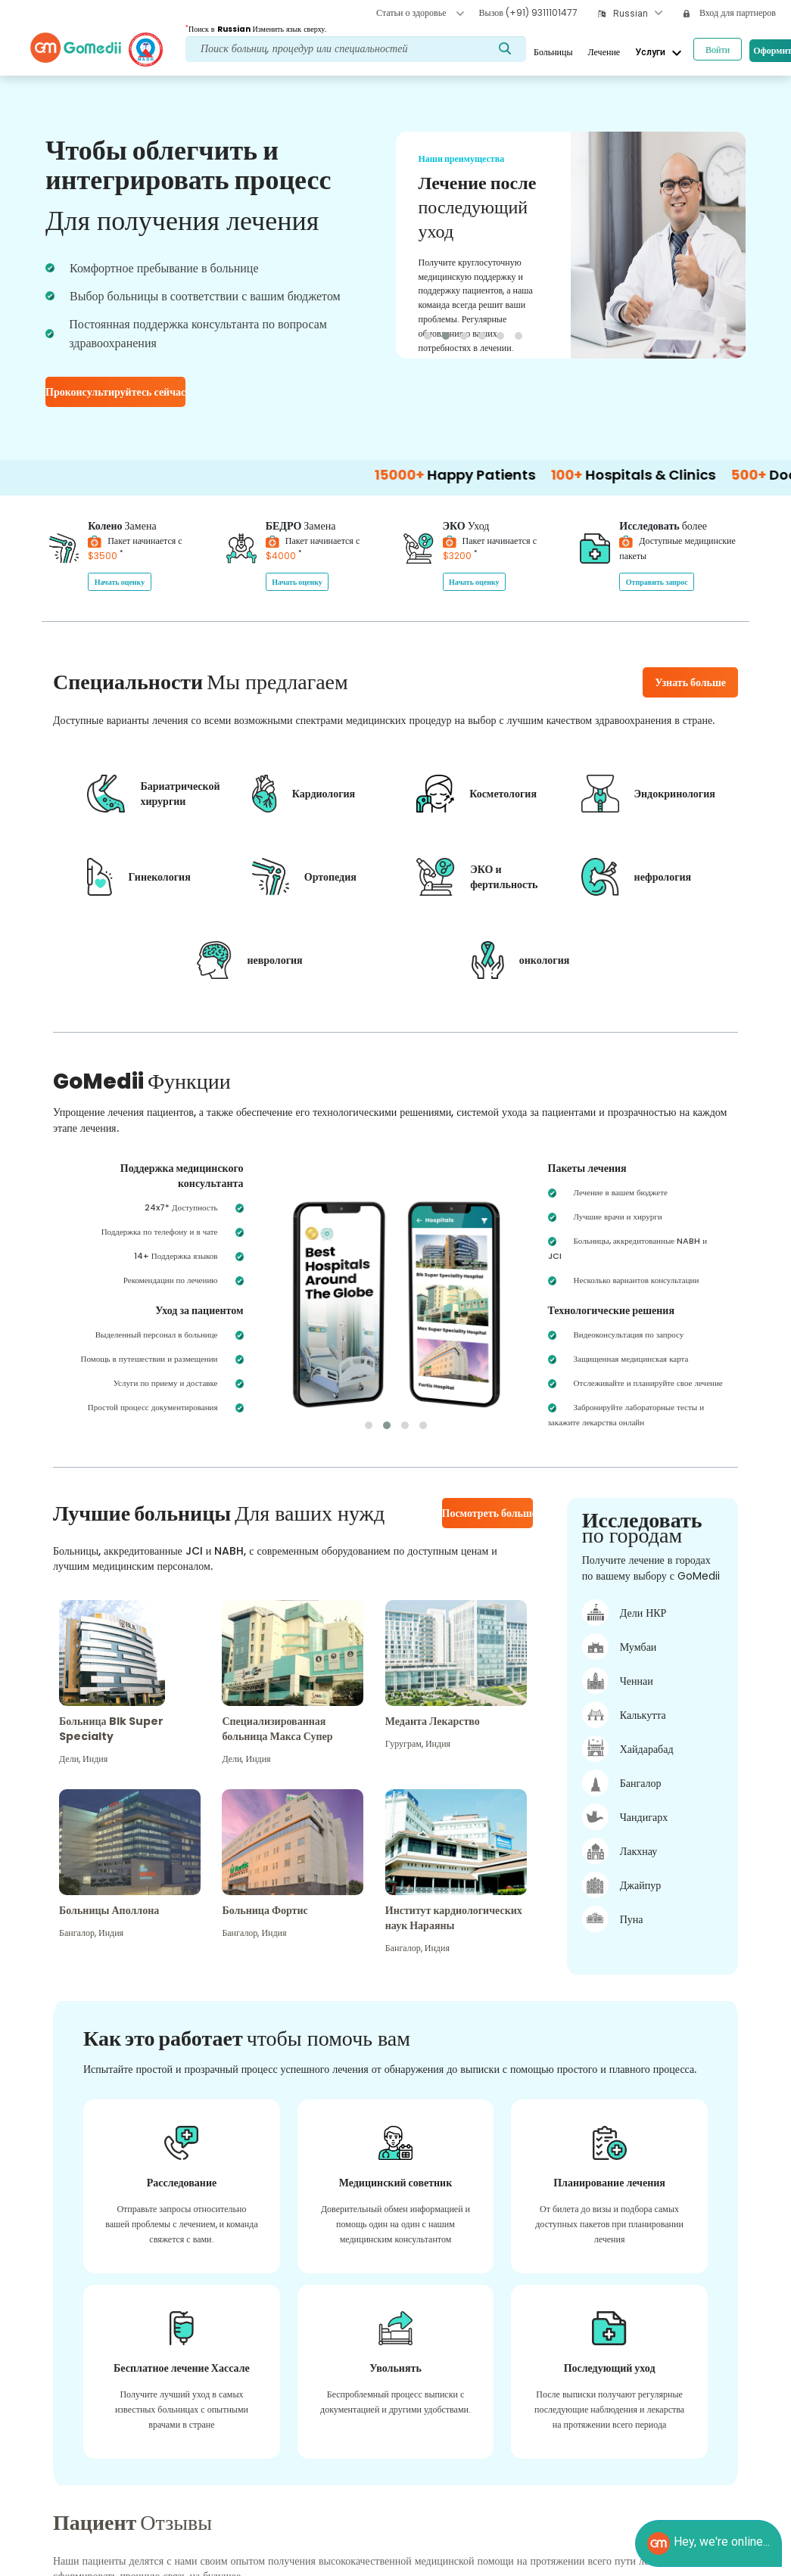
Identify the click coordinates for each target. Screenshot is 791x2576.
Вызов (528, 12)
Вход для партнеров (730, 12)
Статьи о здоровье (419, 12)
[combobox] (637, 14)
